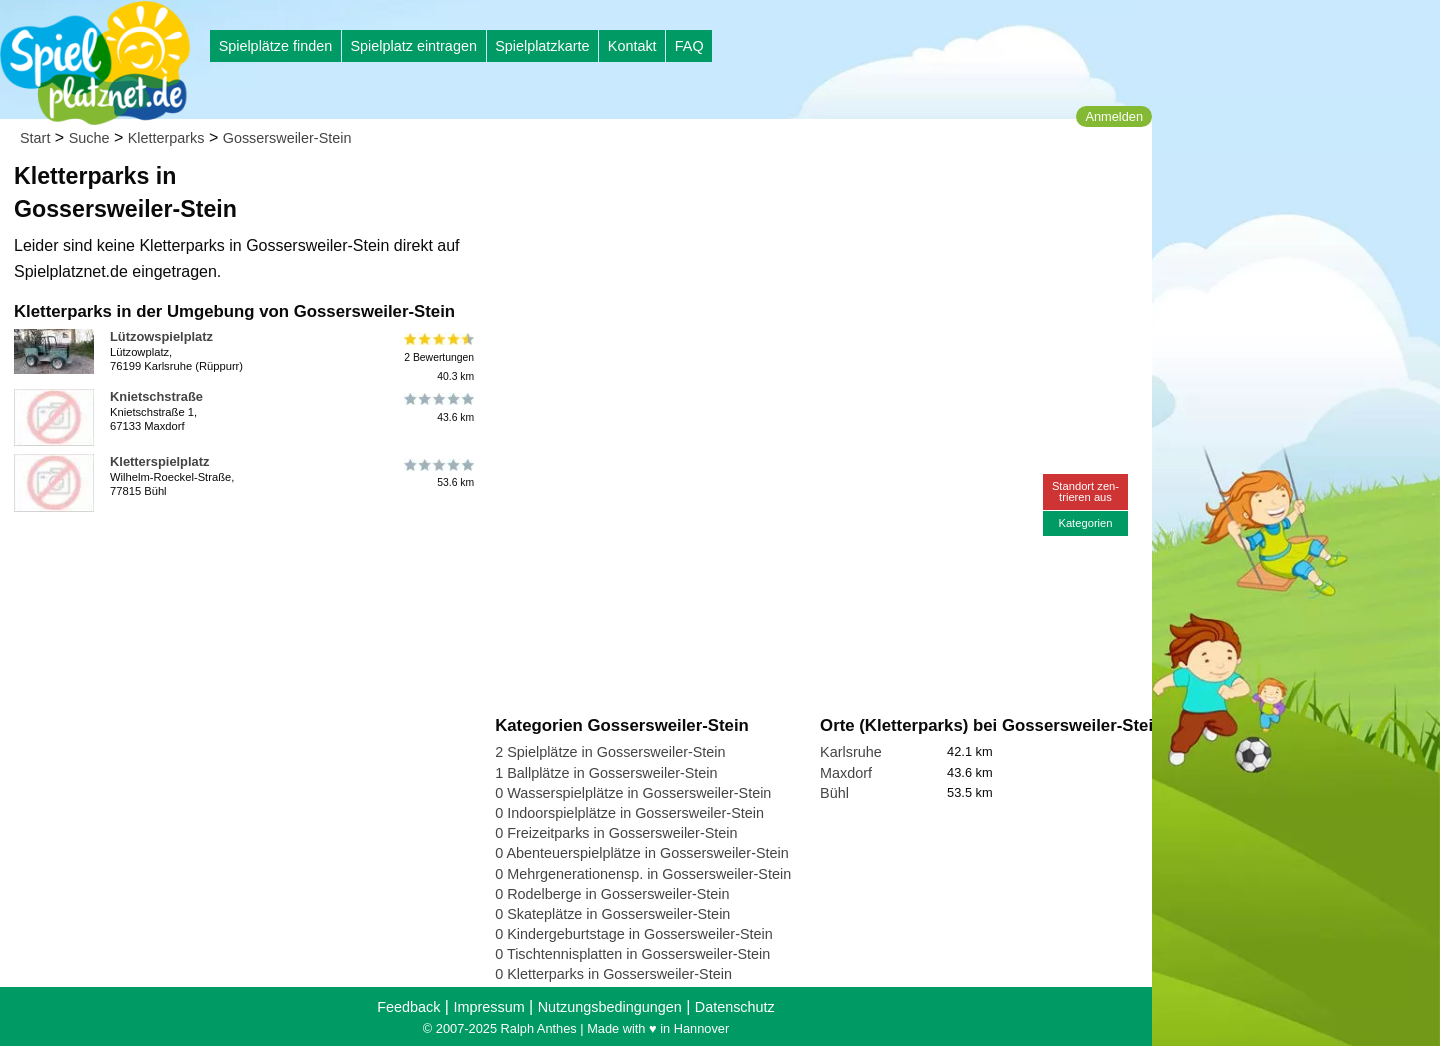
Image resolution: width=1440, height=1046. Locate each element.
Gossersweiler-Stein (287, 138)
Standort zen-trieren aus (1085, 491)
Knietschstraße (156, 396)
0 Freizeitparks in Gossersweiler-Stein (616, 833)
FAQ (689, 46)
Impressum (488, 1007)
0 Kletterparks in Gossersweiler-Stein (613, 974)
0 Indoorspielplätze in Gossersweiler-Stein (629, 813)
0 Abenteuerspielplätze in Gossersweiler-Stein (642, 853)
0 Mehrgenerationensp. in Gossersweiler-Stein (643, 874)
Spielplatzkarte (542, 46)
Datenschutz (735, 1007)
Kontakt (632, 46)
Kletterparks (166, 138)
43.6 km (437, 408)
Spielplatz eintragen (413, 46)
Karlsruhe (851, 752)
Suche (89, 138)
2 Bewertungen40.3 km (437, 357)
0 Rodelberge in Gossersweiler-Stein (612, 894)
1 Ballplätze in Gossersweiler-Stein (606, 773)
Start (35, 138)
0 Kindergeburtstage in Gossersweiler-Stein (634, 934)
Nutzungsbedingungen (610, 1007)
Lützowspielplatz (161, 336)
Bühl (834, 793)
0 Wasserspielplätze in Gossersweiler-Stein (633, 793)
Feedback (408, 1007)
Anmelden (1114, 116)
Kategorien (1085, 523)
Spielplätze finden (276, 46)
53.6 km (437, 473)
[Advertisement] (722, 190)
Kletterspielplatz (159, 461)
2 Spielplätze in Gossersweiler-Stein (610, 752)
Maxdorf (846, 773)
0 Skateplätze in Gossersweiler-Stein (612, 914)
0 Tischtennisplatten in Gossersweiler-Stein (632, 954)
